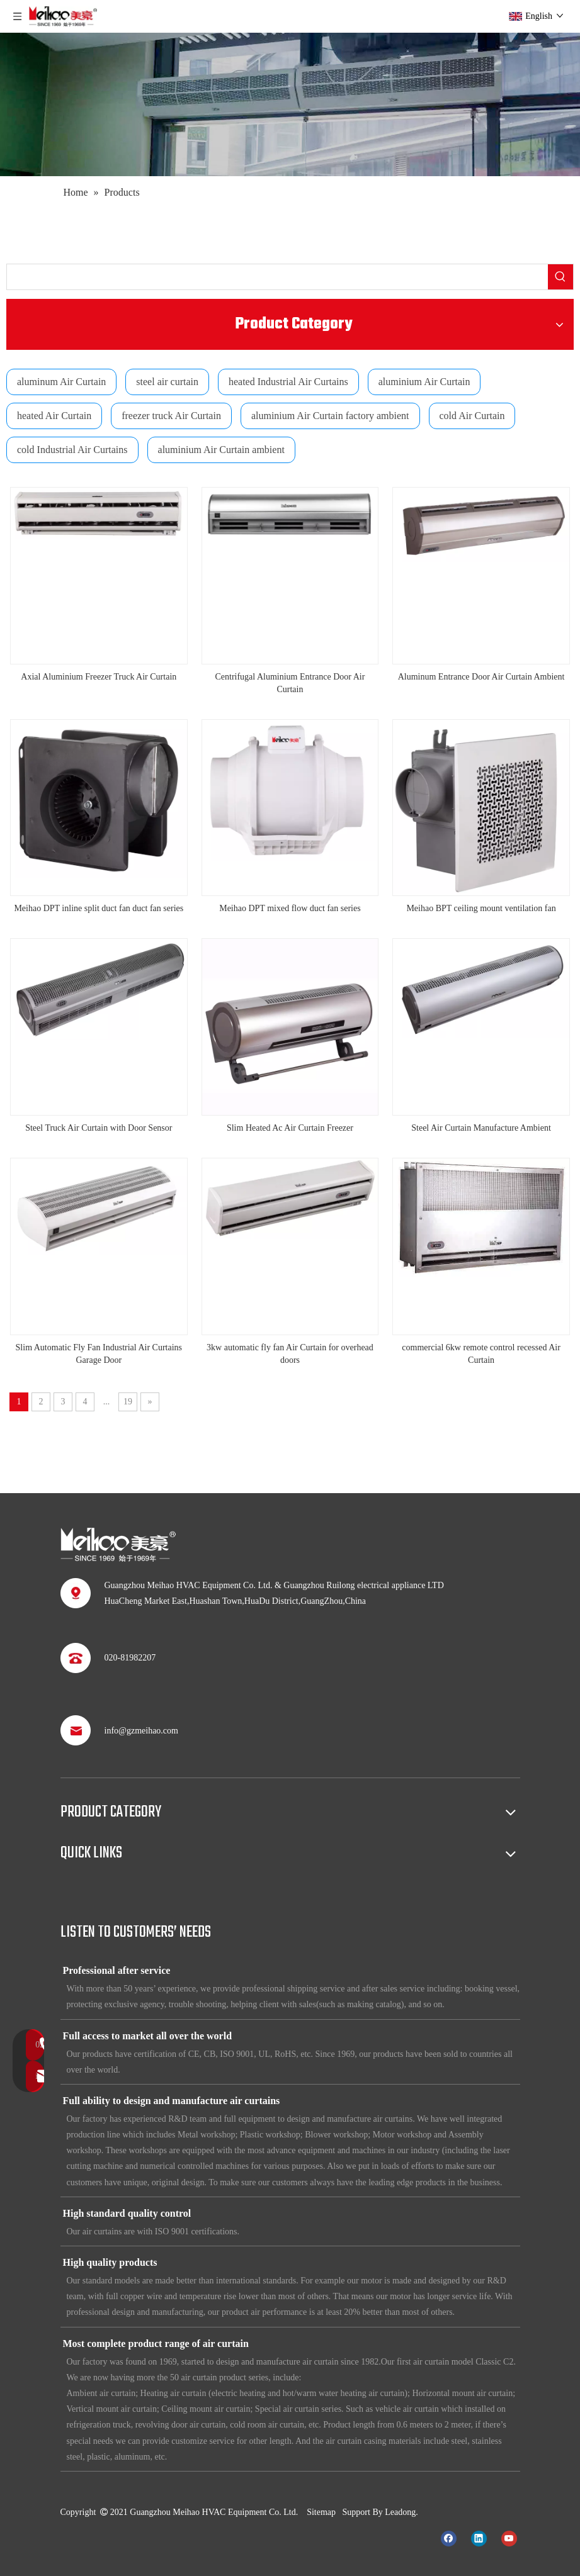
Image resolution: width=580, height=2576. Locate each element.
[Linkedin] (479, 2538)
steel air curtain (167, 381)
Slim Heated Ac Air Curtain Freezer (290, 1128)
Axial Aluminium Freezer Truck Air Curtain (98, 676)
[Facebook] (449, 2538)
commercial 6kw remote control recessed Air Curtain (481, 1354)
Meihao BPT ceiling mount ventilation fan (480, 908)
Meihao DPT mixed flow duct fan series (289, 908)
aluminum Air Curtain (61, 381)
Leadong (400, 2512)
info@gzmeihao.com (141, 1730)
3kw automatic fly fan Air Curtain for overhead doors (290, 1354)
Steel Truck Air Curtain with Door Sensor (98, 1128)
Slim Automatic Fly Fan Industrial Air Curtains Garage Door (99, 1354)
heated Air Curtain (54, 415)
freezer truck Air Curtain (171, 415)
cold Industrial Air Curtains (72, 449)
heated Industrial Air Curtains (288, 381)
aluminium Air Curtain (424, 381)
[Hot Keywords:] (560, 276)
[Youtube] (509, 2538)
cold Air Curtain (472, 415)
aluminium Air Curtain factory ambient (330, 415)
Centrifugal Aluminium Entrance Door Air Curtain (290, 683)
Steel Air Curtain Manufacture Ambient (481, 1128)
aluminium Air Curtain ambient (221, 449)
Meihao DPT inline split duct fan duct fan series (98, 908)
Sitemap (321, 2512)
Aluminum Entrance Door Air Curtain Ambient (481, 676)
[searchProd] (277, 276)
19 (127, 1401)
